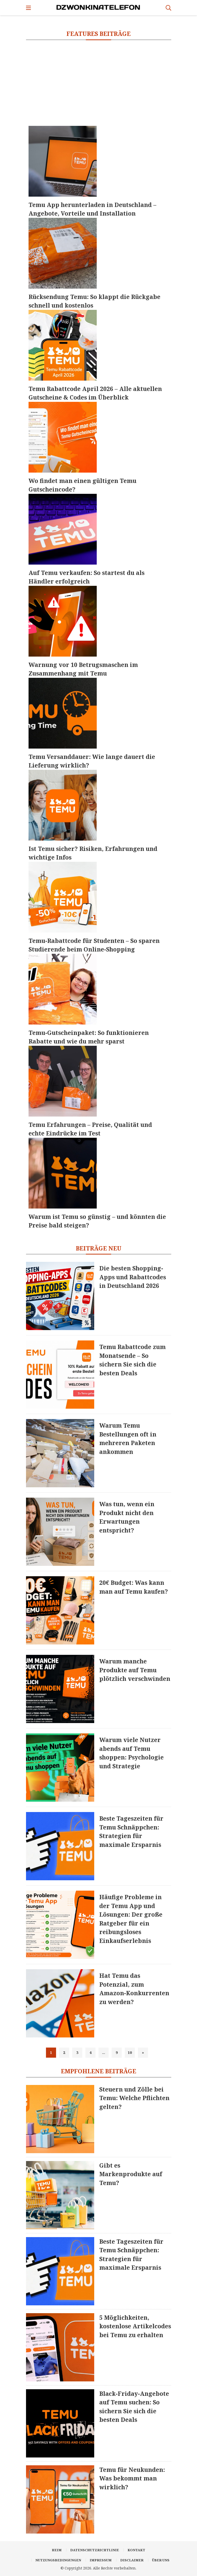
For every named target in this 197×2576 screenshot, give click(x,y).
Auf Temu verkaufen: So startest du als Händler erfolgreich (86, 577)
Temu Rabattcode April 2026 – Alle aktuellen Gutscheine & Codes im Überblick (95, 393)
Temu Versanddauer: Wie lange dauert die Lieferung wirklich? (92, 761)
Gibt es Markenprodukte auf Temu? (130, 2174)
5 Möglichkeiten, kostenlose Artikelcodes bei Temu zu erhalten (135, 2326)
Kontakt (136, 2550)
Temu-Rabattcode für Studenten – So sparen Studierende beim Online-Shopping (94, 945)
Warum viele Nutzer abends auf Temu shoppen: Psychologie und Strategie (131, 1753)
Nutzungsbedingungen (58, 2560)
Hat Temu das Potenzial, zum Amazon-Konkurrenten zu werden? (134, 1988)
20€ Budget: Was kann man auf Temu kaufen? (133, 1587)
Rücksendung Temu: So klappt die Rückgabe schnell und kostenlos (94, 301)
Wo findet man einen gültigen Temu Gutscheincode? (82, 485)
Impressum (101, 2560)
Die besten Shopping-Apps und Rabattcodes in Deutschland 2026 (132, 1277)
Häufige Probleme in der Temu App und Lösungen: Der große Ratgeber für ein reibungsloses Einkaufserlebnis (130, 1919)
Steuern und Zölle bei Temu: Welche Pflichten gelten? (134, 2098)
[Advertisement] (98, 83)
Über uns (160, 2560)
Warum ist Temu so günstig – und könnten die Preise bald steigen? (97, 1221)
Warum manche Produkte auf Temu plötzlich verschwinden (134, 1670)
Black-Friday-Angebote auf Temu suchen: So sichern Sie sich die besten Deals (134, 2406)
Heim (57, 2550)
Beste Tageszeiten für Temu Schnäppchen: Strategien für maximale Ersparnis (131, 1831)
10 (130, 2052)
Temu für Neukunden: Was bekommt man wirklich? (132, 2478)
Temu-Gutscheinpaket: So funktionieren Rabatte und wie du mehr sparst (89, 1037)
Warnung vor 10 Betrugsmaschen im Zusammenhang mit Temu (83, 669)
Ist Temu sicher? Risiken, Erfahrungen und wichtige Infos (93, 853)
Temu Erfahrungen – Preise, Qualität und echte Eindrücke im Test (90, 1129)
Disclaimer (131, 2560)
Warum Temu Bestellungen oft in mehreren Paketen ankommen (127, 1438)
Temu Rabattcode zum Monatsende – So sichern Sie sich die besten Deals (132, 1360)
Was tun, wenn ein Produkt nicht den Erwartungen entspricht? (126, 1517)
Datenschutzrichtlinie (94, 2550)
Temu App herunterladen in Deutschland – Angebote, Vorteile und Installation (92, 209)
